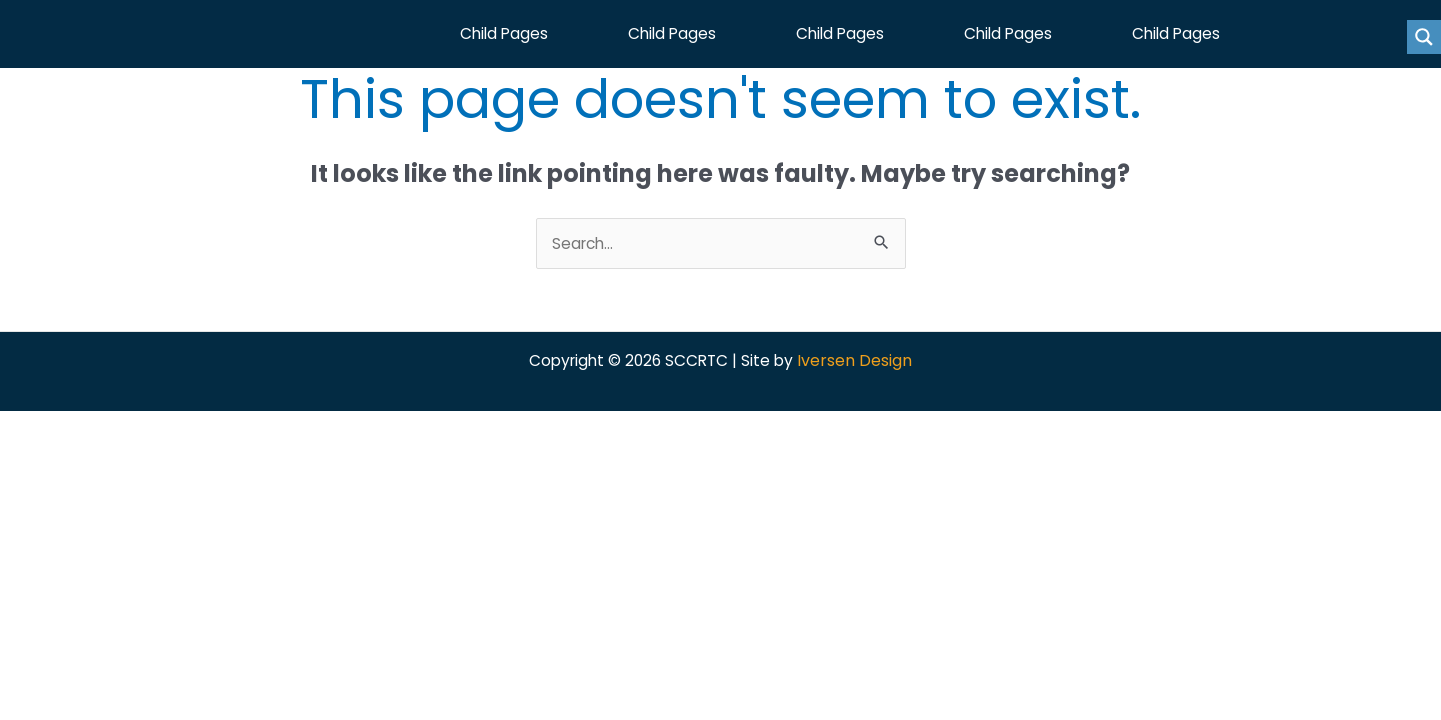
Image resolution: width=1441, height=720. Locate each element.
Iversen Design (859, 368)
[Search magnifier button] (1424, 37)
